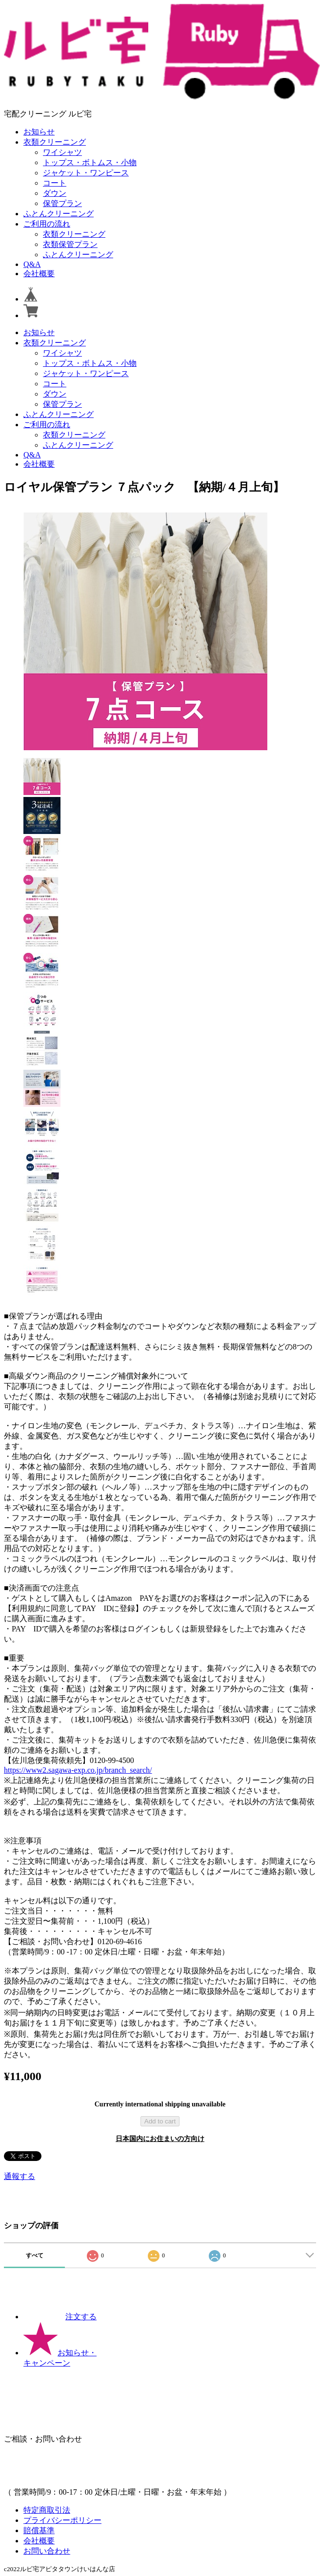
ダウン (54, 193)
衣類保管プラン (70, 244)
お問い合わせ (46, 2551)
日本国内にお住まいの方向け (160, 2138)
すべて (34, 2255)
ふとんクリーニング (58, 213)
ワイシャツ (62, 152)
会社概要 (39, 273)
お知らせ (39, 132)
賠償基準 (39, 2530)
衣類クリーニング (54, 142)
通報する (19, 2176)
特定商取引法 (46, 2510)
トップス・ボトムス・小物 (90, 162)
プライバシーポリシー (62, 2520)
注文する (60, 2316)
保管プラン (62, 203)
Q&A (32, 264)
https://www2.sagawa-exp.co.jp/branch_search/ (78, 1770)
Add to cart (160, 2121)
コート (54, 183)
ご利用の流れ (46, 224)
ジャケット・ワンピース (86, 173)
